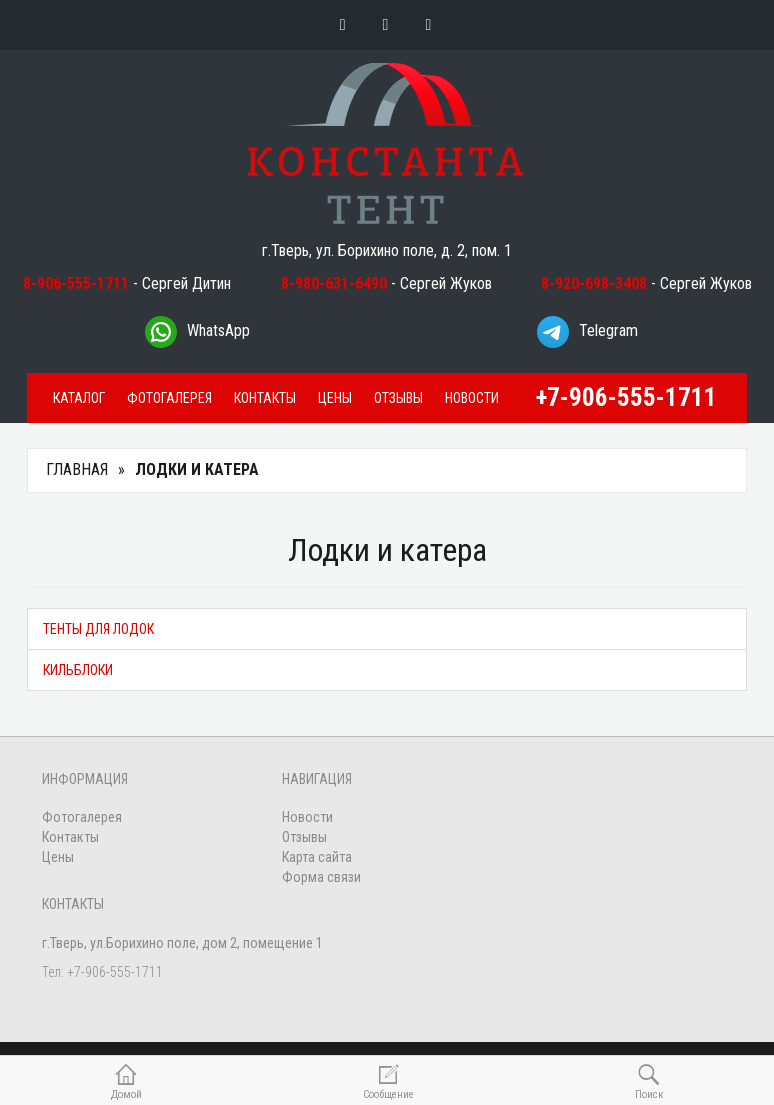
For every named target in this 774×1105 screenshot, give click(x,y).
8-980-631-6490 (334, 283)
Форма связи (321, 877)
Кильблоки (78, 670)
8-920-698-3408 (594, 283)
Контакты (265, 398)
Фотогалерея (169, 398)
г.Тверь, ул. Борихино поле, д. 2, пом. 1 (387, 250)
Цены (335, 398)
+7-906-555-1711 (626, 397)
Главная (77, 469)
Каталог (79, 398)
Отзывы (398, 398)
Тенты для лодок (98, 629)
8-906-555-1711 (76, 283)
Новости (472, 398)
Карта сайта (317, 857)
